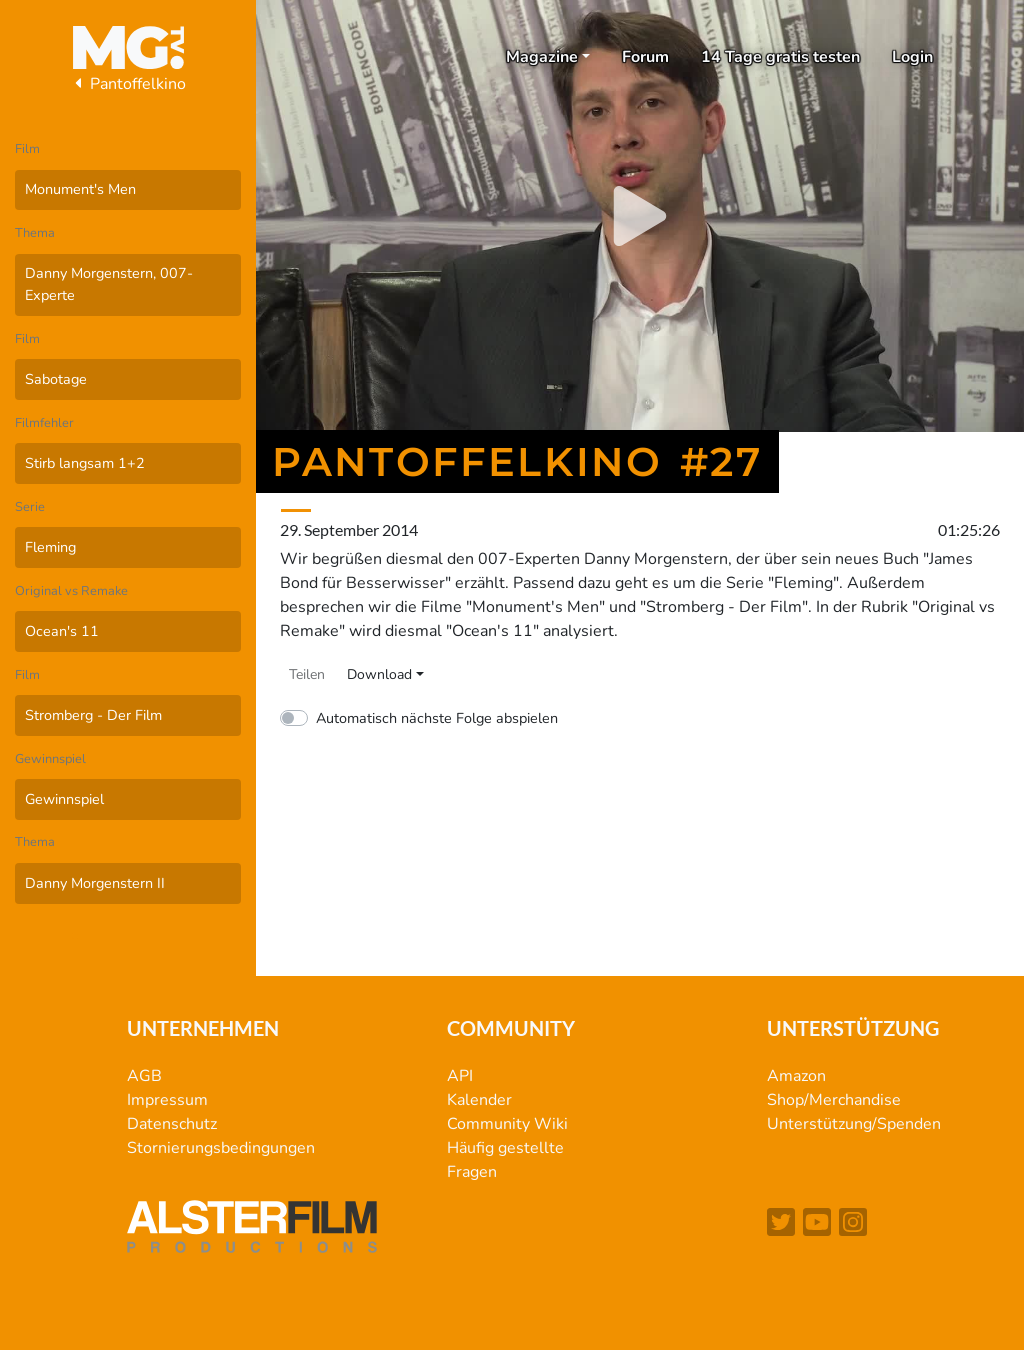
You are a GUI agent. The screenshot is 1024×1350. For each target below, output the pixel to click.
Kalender (479, 1100)
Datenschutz (172, 1124)
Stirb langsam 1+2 (85, 463)
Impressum (167, 1100)
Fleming (50, 547)
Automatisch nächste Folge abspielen (437, 718)
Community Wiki (507, 1124)
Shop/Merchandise (834, 1100)
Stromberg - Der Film (93, 715)
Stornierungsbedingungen (221, 1148)
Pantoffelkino (128, 84)
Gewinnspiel (64, 799)
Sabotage (56, 379)
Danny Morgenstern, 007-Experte (109, 284)
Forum (645, 57)
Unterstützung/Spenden (854, 1124)
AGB (144, 1076)
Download (379, 674)
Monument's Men (80, 189)
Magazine (542, 57)
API (460, 1076)
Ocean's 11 (62, 631)
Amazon (796, 1076)
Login (912, 57)
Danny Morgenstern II (95, 883)
